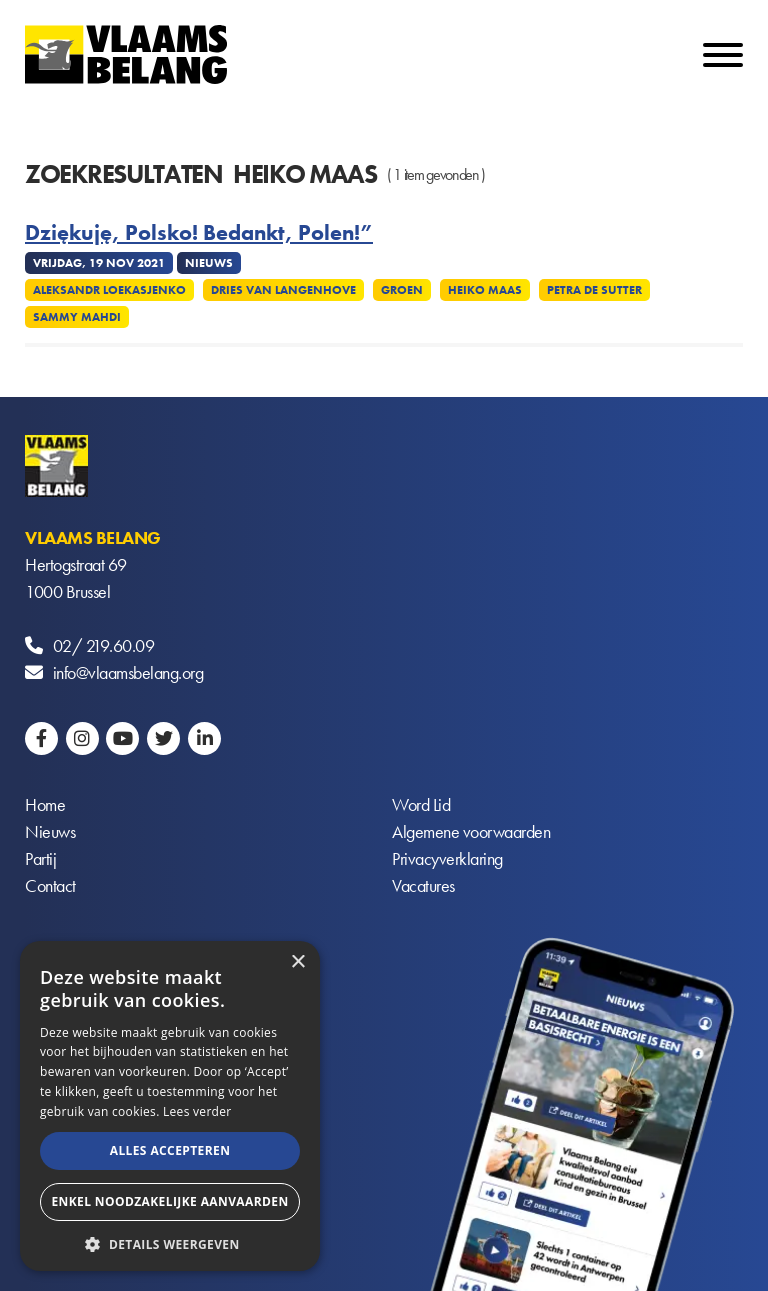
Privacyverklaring (447, 858)
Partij (40, 858)
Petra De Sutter (594, 290)
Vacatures (423, 885)
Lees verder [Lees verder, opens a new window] (197, 1111)
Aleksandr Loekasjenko (109, 290)
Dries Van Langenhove (283, 290)
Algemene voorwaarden (471, 831)
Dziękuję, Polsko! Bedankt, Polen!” (199, 233)
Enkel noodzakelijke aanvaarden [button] (169, 1201)
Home (45, 804)
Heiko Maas (485, 290)
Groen (402, 290)
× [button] (297, 962)
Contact (50, 885)
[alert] (170, 1106)
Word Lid (421, 804)
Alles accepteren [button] (170, 1150)
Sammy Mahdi (77, 317)
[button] (170, 1242)
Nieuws (50, 831)
